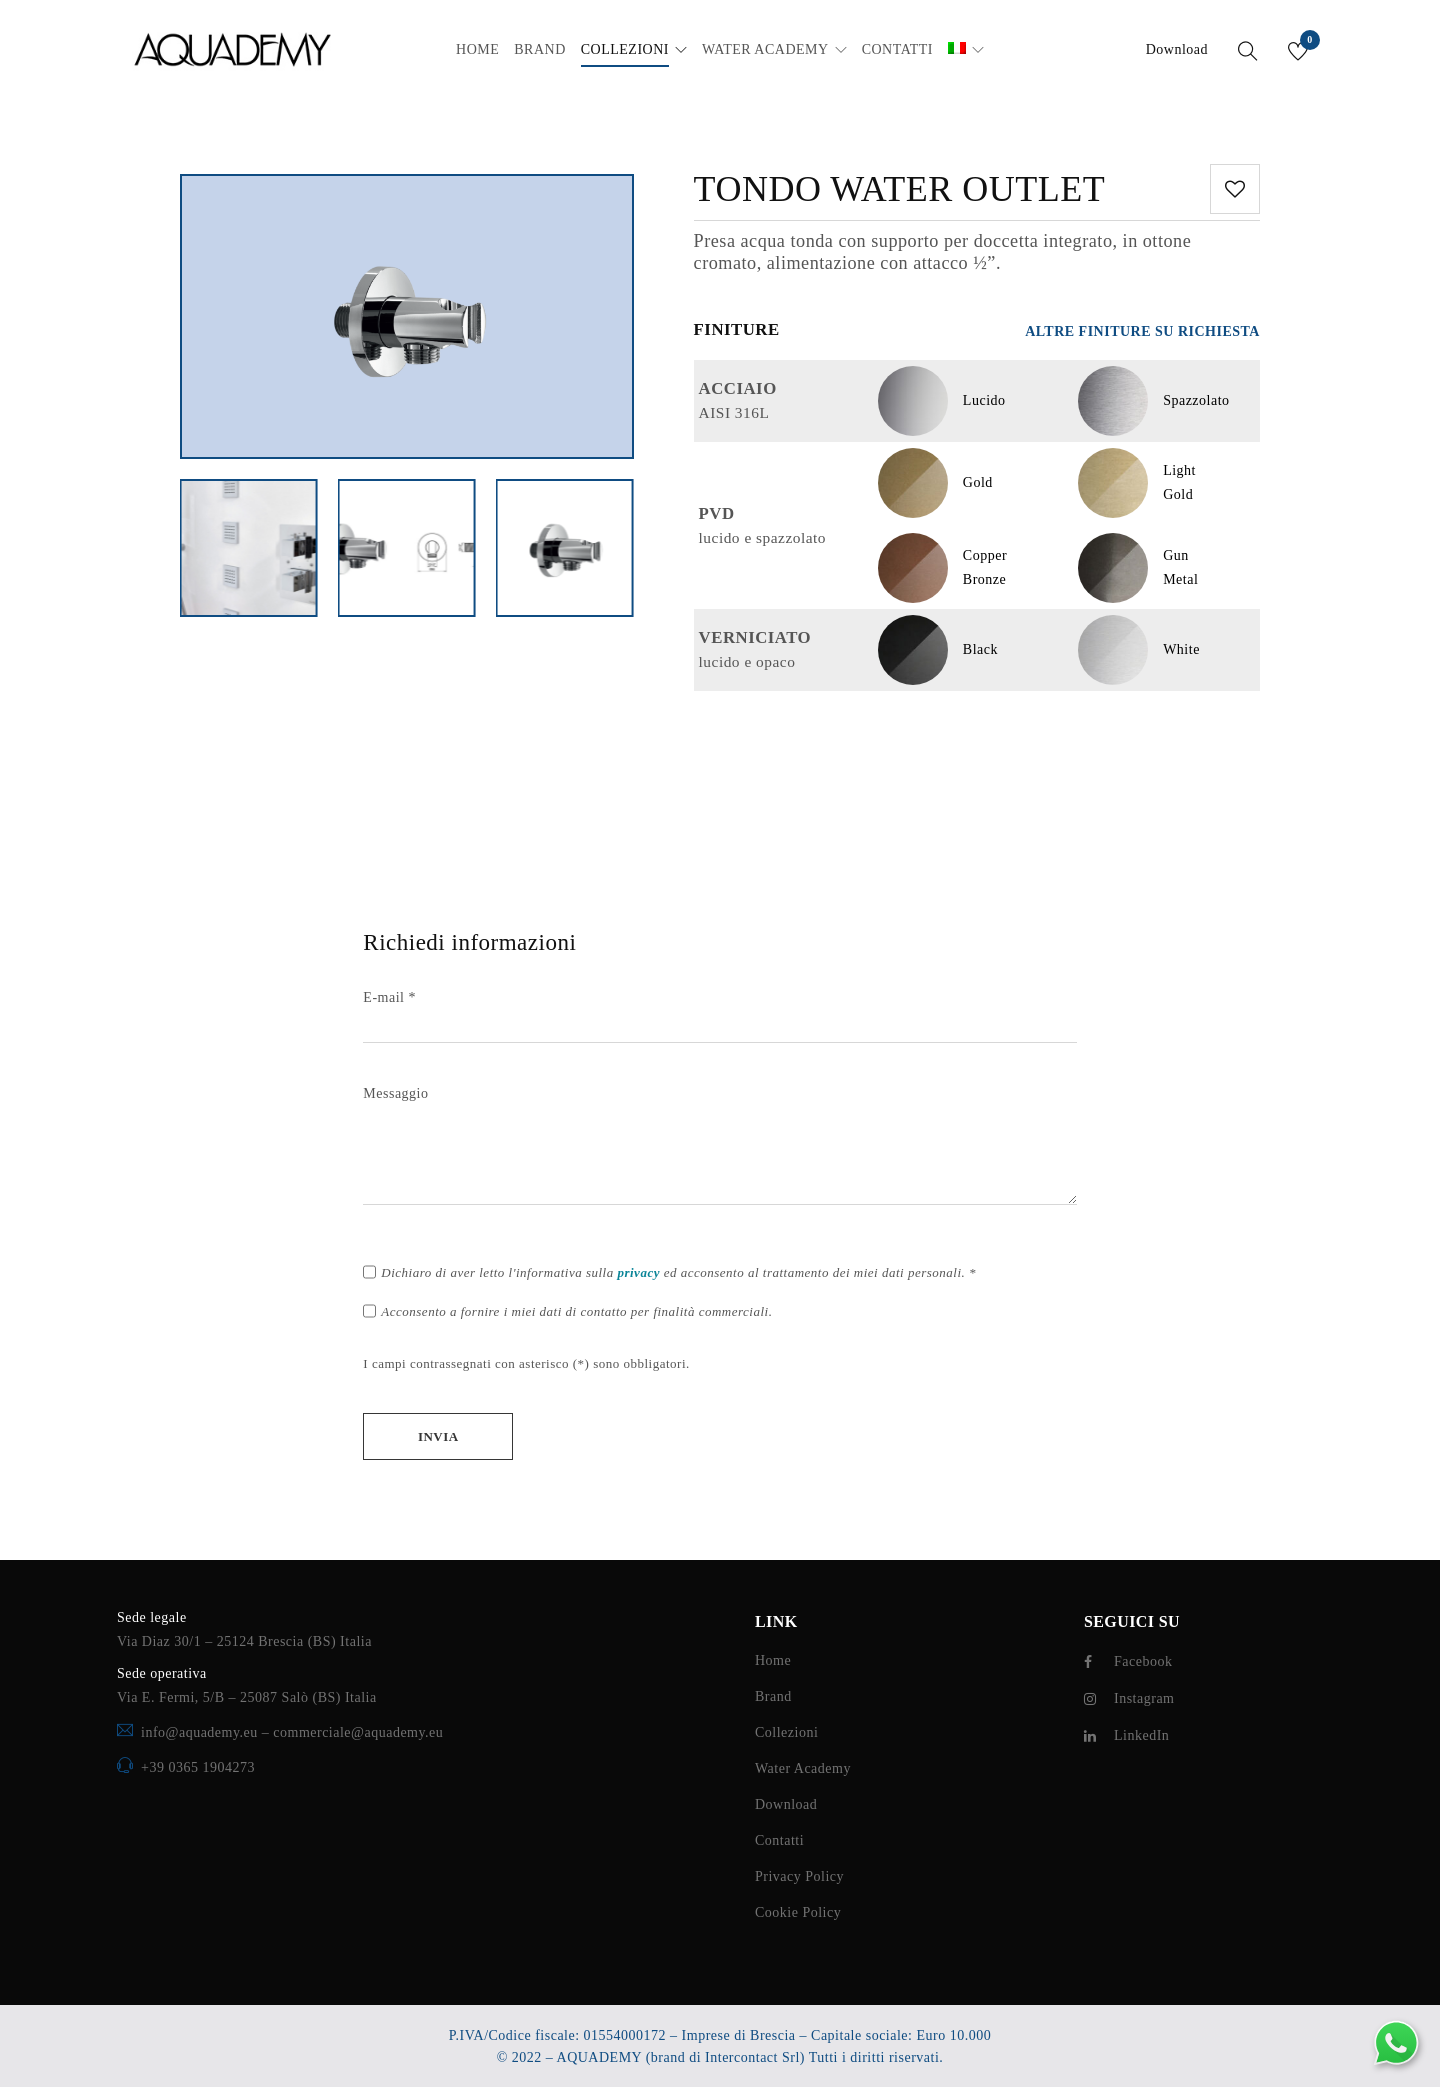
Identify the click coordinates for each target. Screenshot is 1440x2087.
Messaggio (719, 1147)
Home (773, 1660)
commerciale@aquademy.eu (358, 1732)
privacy (638, 1272)
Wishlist (1309, 43)
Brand (773, 1696)
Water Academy (803, 1768)
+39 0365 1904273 (198, 1767)
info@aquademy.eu (201, 1732)
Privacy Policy (799, 1876)
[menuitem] (957, 50)
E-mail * (719, 1011)
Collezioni (786, 1732)
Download (1177, 49)
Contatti (779, 1840)
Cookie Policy (798, 1912)
